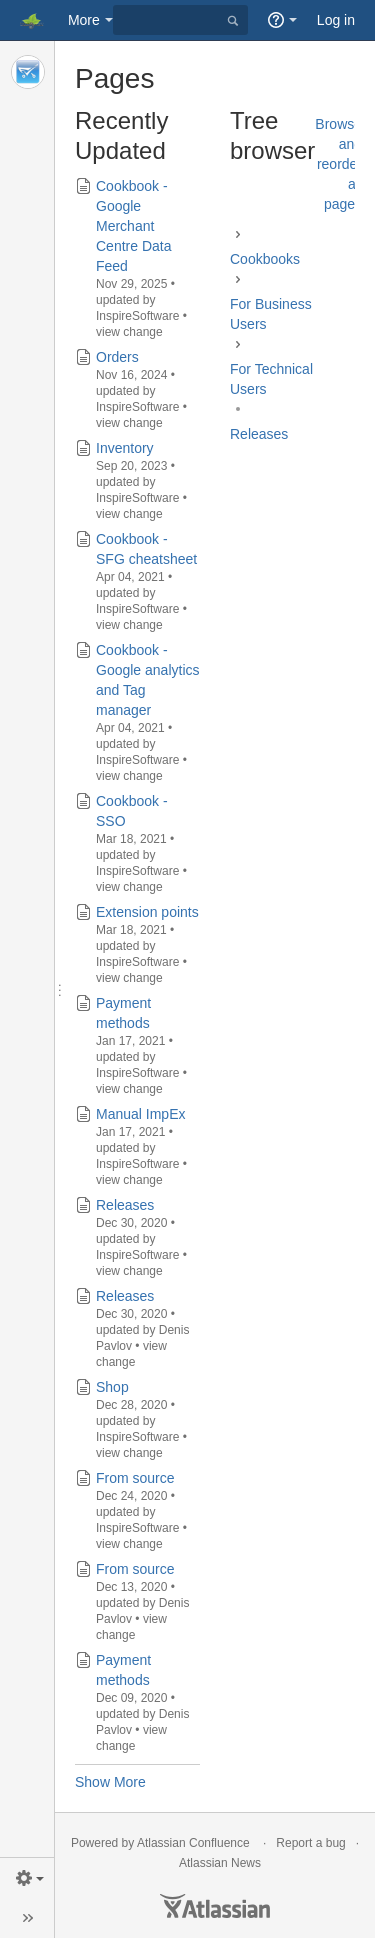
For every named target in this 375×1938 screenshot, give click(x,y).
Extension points (147, 912)
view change (129, 332)
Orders (117, 357)
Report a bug (310, 1843)
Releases (125, 1205)
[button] (27, 1878)
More (84, 20)
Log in (336, 20)
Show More (110, 1782)
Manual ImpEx (140, 1114)
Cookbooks (265, 259)
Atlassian (215, 1906)
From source (135, 1478)
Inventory (125, 448)
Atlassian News (220, 1863)
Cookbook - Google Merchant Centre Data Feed (133, 226)
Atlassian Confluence (193, 1843)
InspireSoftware (137, 316)
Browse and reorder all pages (338, 164)
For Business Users (271, 314)
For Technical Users (271, 379)
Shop (112, 1387)
